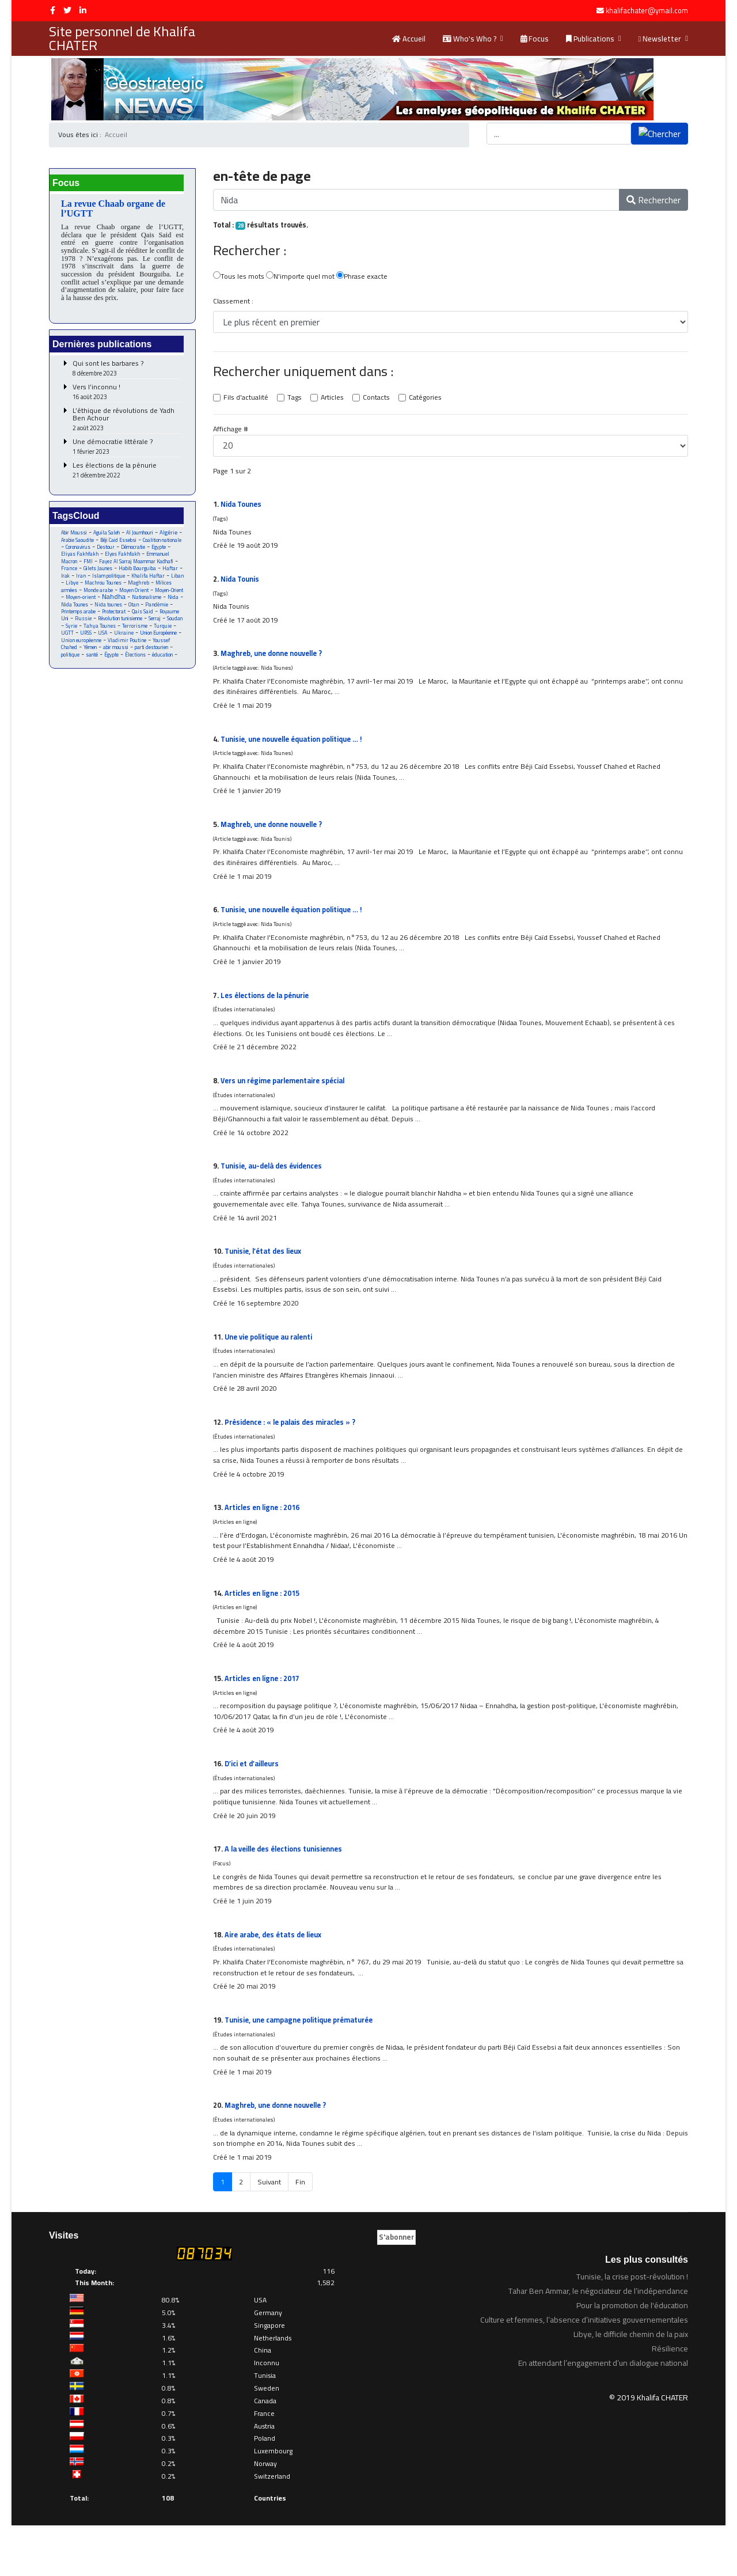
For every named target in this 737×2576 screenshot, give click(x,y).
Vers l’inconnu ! (127, 396)
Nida (175, 612)
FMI (145, 567)
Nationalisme (146, 612)
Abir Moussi (75, 537)
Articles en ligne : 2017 (264, 1715)
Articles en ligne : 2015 (264, 1627)
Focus (535, 38)
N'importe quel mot (302, 278)
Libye (156, 589)
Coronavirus (124, 552)
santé (162, 672)
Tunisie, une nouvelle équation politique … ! (297, 749)
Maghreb (118, 596)
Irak (140, 582)
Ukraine (71, 656)
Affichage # (231, 432)
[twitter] (67, 10)
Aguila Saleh (110, 537)
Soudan (90, 642)
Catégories (431, 400)
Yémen (157, 664)
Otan (141, 619)
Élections (93, 679)
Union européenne (156, 657)
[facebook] (52, 10)
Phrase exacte (366, 278)
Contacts (380, 400)
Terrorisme (73, 649)
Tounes (242, 508)
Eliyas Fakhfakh (134, 559)
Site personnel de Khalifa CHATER (122, 38)
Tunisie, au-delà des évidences (275, 1188)
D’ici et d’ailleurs (254, 1802)
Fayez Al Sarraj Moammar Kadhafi (118, 570)
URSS (145, 649)
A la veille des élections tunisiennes (288, 1891)
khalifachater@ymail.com (647, 10)
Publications (590, 38)
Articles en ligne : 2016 (264, 1539)
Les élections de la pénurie (127, 474)
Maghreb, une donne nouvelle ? (275, 661)
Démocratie (74, 559)
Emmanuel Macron (112, 567)
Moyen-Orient (153, 604)
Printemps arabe (80, 627)
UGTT (125, 649)
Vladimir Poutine (81, 664)
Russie (107, 634)
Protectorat (119, 627)
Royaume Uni (76, 634)
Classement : (233, 303)
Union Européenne (108, 657)
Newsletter (660, 38)
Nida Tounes (80, 619)
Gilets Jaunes (165, 574)
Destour (154, 552)
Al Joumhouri (145, 537)
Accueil (409, 38)
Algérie (70, 544)
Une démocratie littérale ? (127, 451)
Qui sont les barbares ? (127, 372)
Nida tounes (115, 619)
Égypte (68, 679)
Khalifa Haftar (105, 589)
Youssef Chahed (125, 664)
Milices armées (154, 597)
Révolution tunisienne (148, 634)
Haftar (120, 582)
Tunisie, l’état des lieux (265, 1276)
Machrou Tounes (80, 597)
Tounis (241, 584)
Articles (335, 400)
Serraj (68, 642)
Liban (136, 589)
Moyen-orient (76, 612)
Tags (296, 400)
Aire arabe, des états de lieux (276, 1978)
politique (139, 672)
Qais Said (150, 627)
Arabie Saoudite (103, 544)
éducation (122, 679)
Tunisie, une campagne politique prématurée (304, 2066)
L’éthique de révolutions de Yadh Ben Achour (127, 423)
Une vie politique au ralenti (272, 1364)
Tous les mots (239, 278)
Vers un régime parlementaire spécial (287, 1100)
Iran (157, 582)
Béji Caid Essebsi (148, 544)
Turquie (102, 649)
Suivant (269, 2233)
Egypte (101, 559)
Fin (301, 2233)
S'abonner (396, 2288)
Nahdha (111, 611)
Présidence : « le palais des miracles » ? (295, 1451)
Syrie (111, 641)
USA (163, 649)
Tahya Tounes (140, 641)
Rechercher (653, 200)
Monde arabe (76, 604)
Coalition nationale (82, 552)
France (135, 574)
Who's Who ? (469, 38)
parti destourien (103, 672)
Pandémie (166, 619)
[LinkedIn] (82, 10)
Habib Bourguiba (85, 582)
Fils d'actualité (246, 400)
